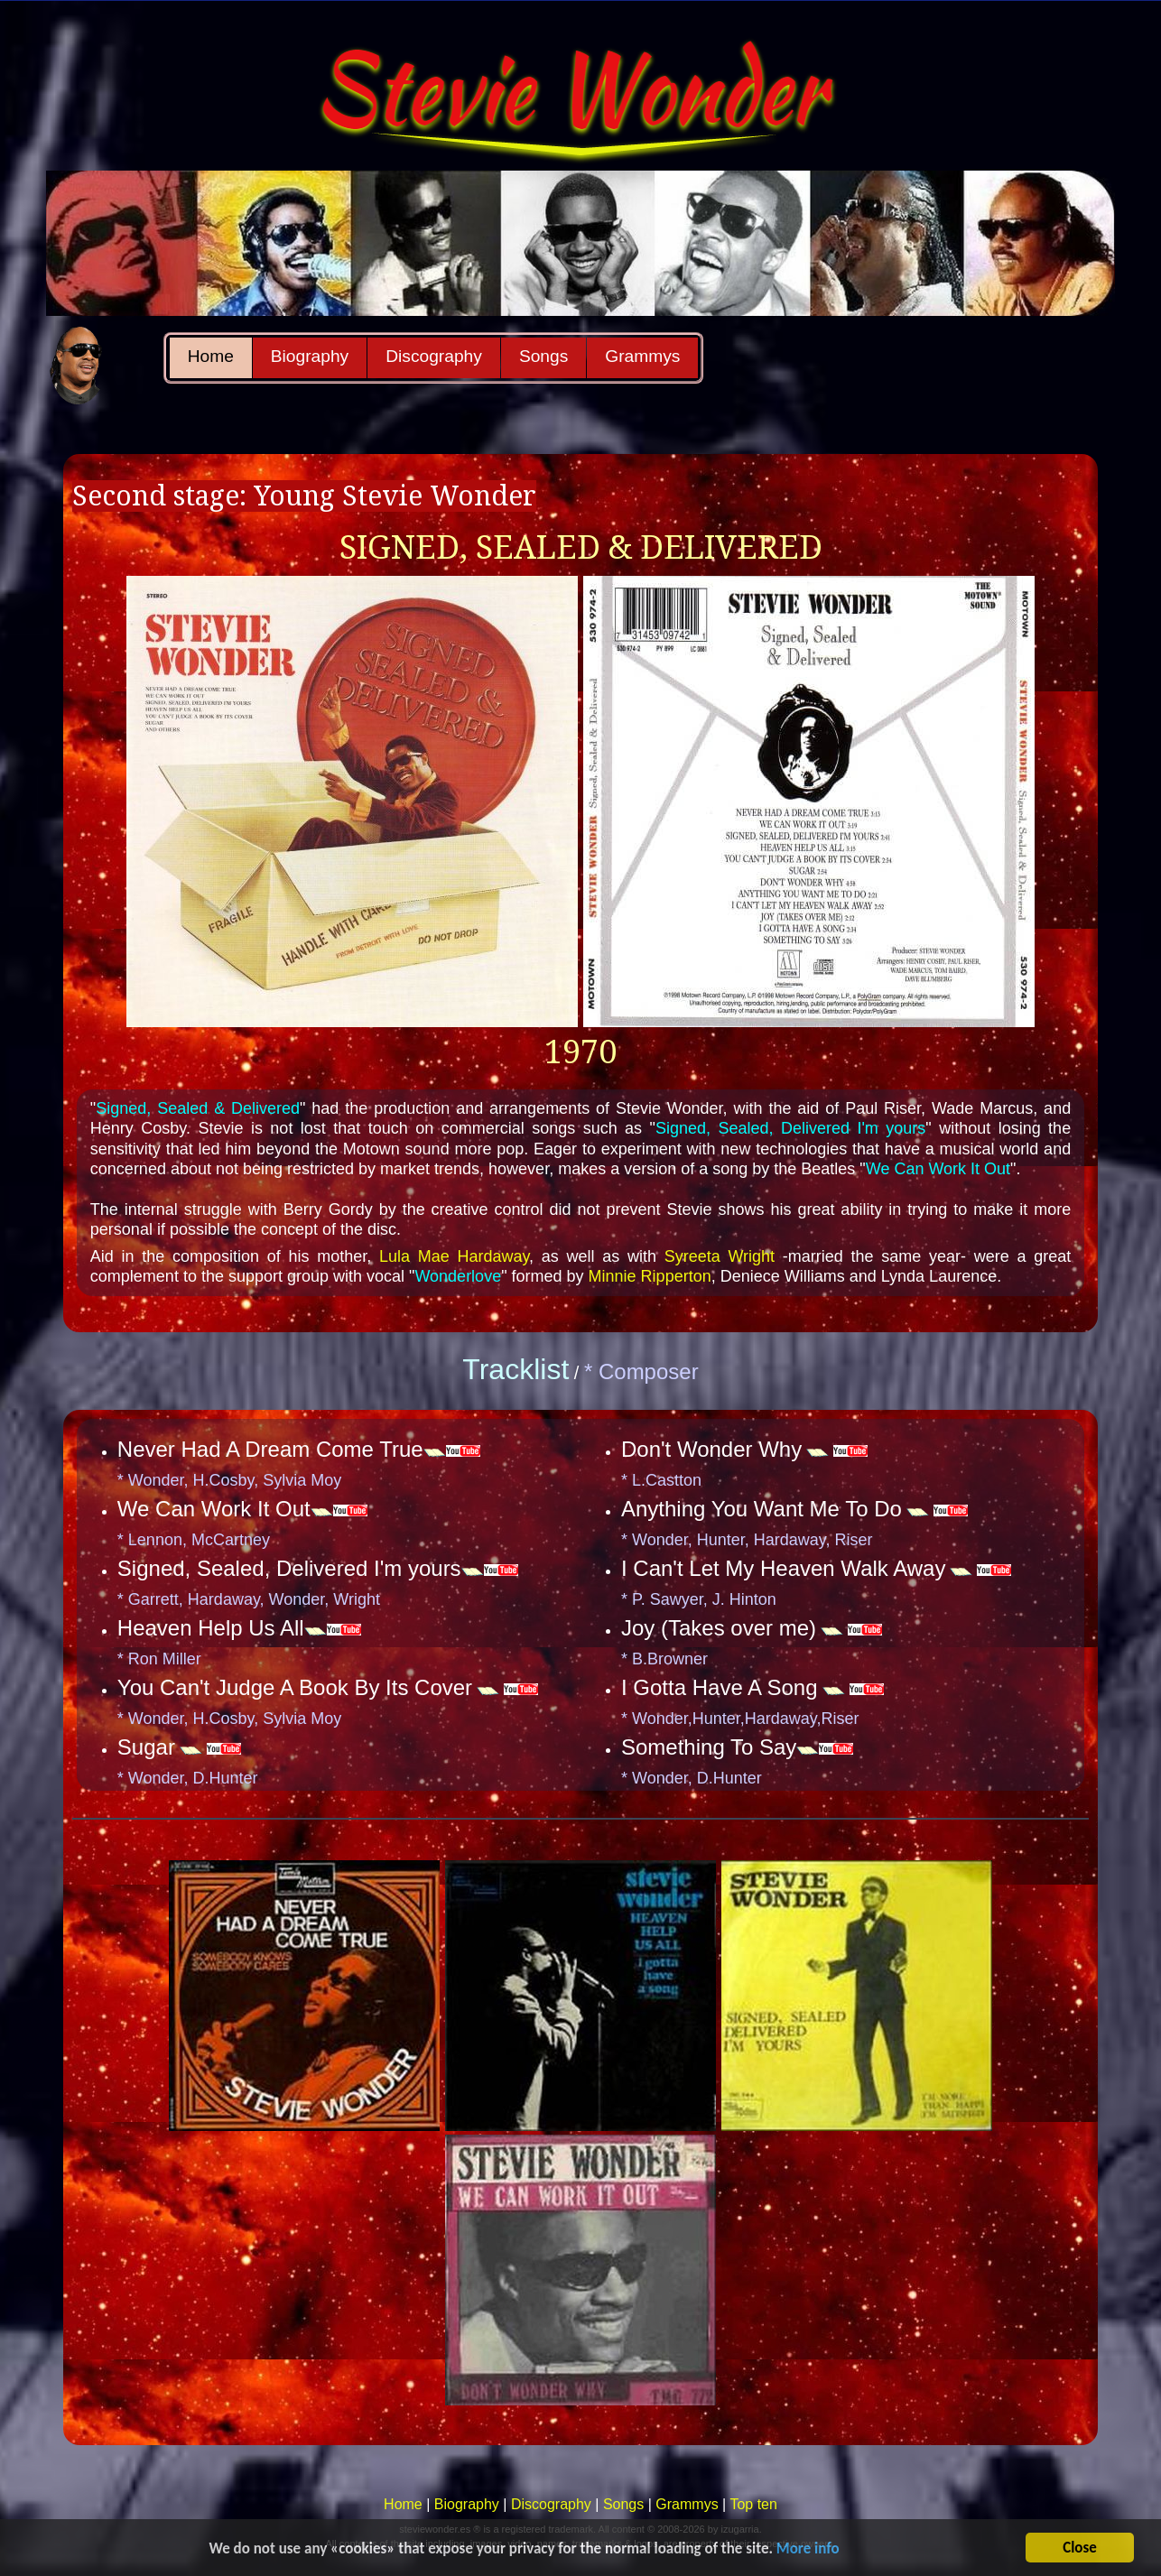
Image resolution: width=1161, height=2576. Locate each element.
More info (808, 2553)
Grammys (642, 356)
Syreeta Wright (719, 1256)
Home (211, 356)
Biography (309, 356)
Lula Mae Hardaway (454, 1256)
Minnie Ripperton (650, 1276)
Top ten (752, 2504)
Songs (543, 356)
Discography (433, 356)
